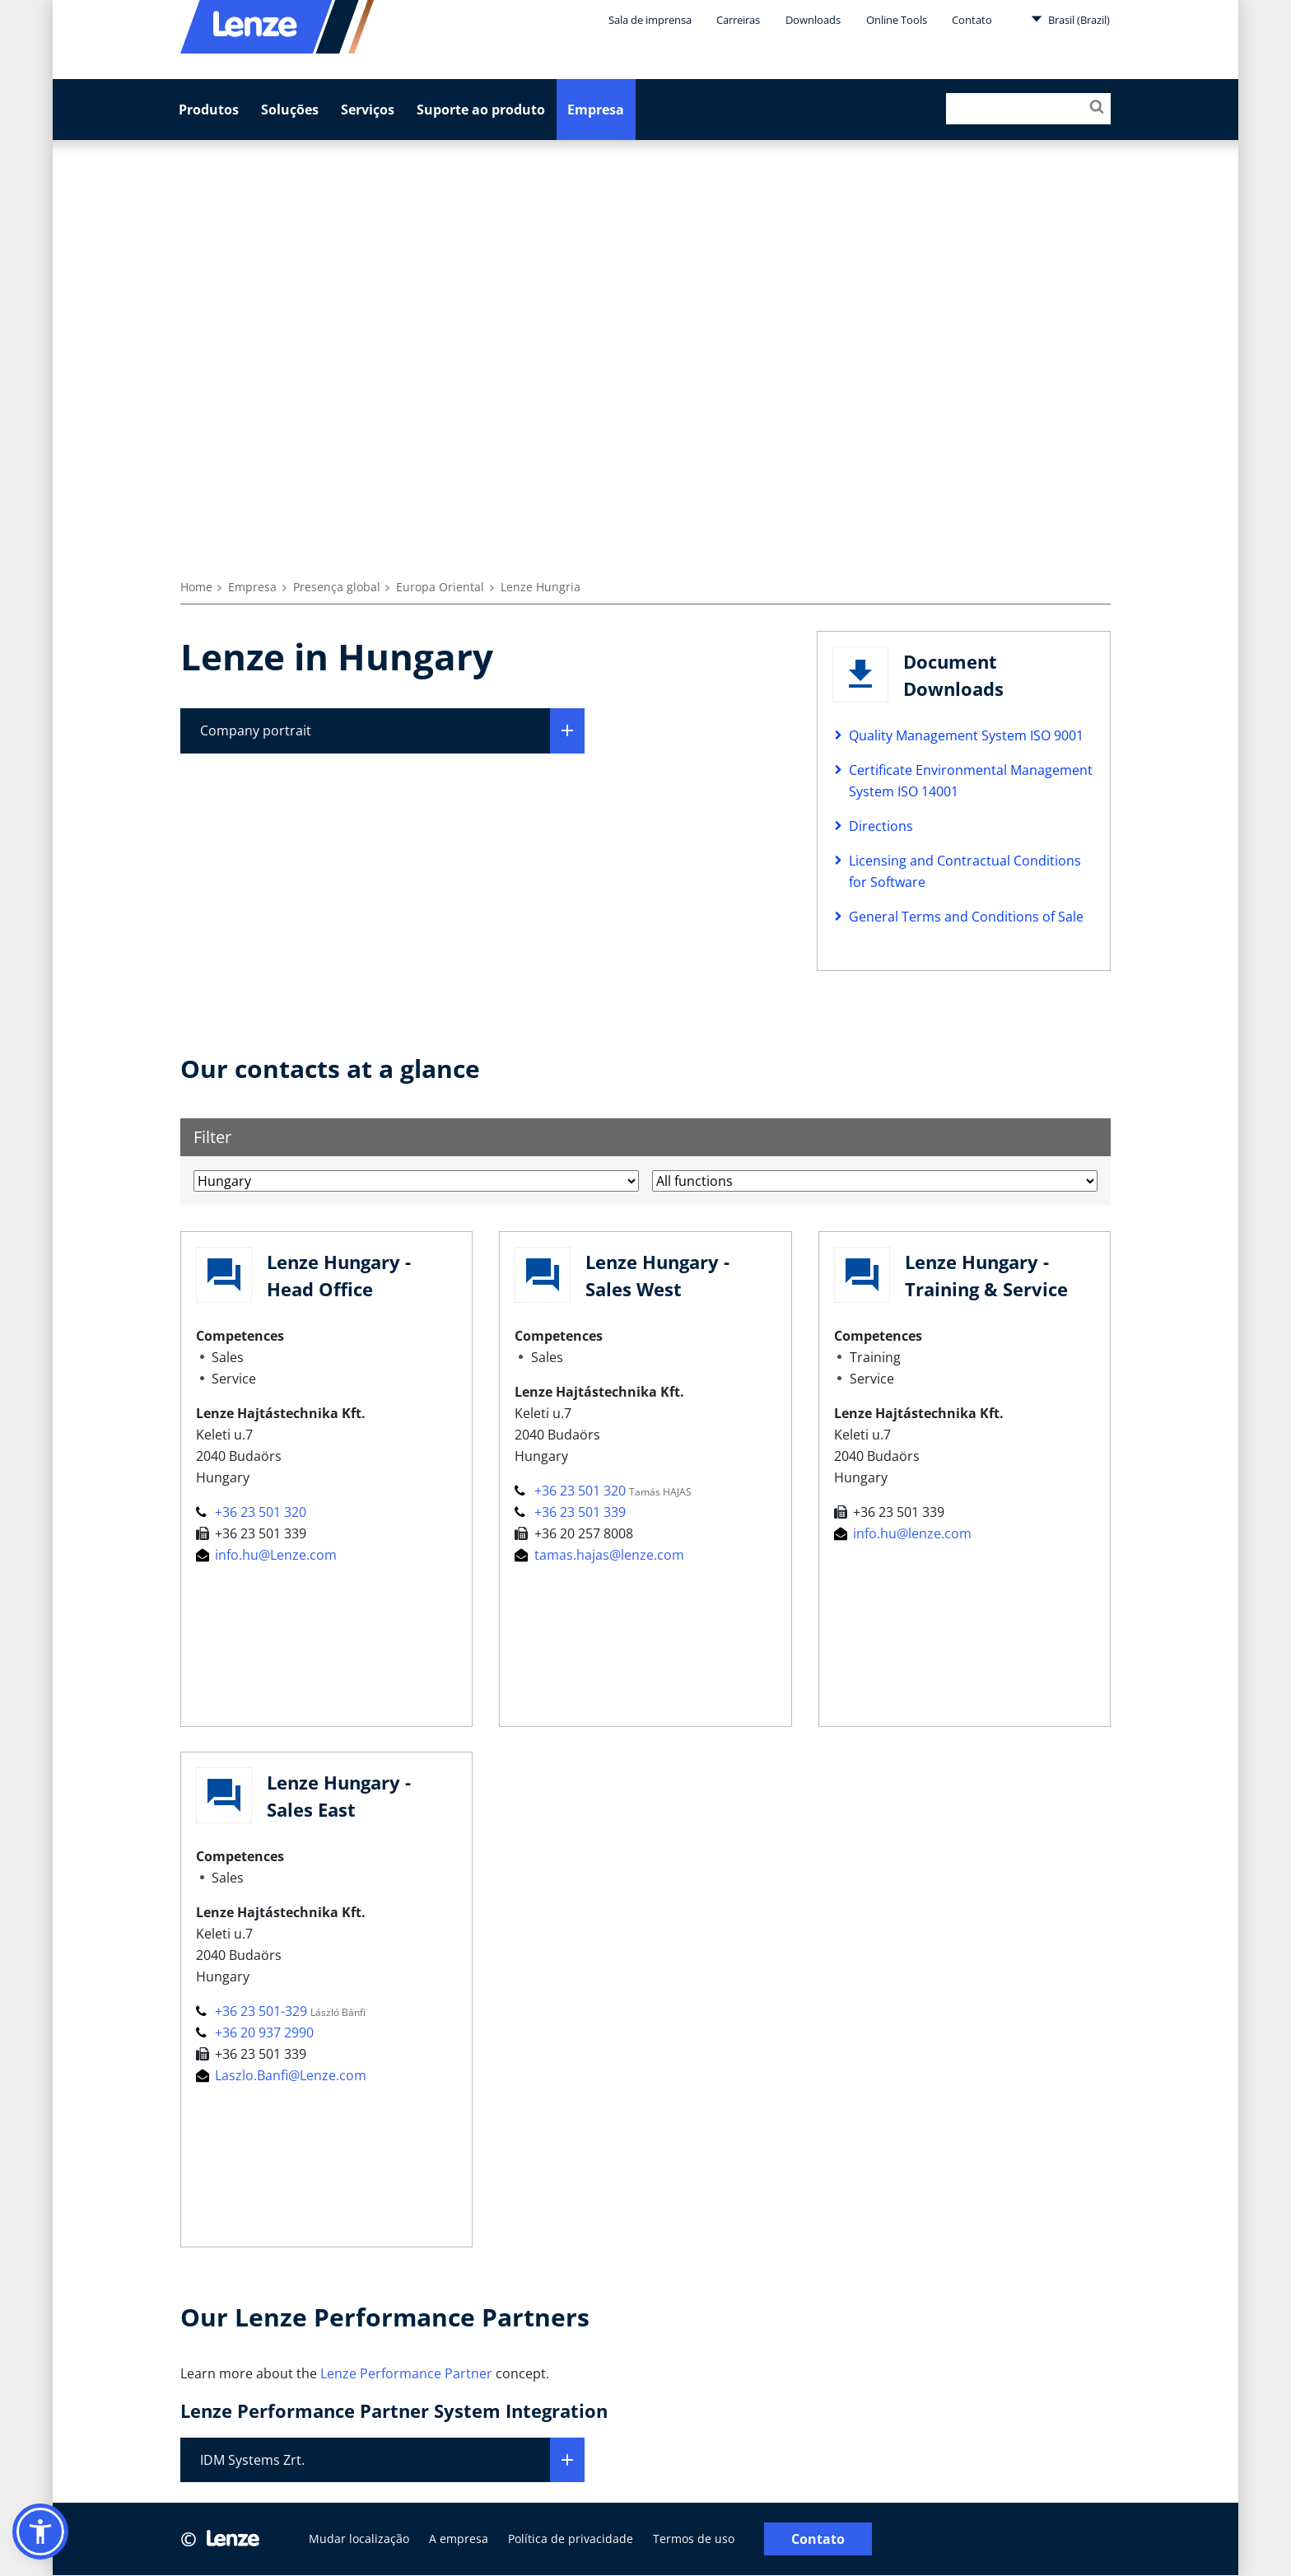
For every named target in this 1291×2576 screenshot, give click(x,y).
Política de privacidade (570, 2539)
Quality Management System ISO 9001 (966, 735)
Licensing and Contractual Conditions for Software (965, 871)
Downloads (813, 19)
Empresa (595, 109)
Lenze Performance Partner (406, 2373)
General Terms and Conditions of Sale (966, 917)
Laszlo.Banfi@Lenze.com (281, 2075)
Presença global (336, 587)
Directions (881, 826)
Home (196, 587)
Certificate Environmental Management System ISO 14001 (971, 780)
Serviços (367, 109)
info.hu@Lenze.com (266, 1555)
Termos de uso (693, 2539)
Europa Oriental (440, 587)
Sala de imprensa (650, 19)
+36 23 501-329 (253, 2011)
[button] (40, 2531)
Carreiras (738, 19)
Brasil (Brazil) (1070, 19)
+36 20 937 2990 (255, 2032)
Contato (972, 19)
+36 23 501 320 (251, 1512)
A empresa (458, 2539)
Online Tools (896, 19)
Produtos (209, 109)
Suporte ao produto (481, 109)
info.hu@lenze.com (903, 1533)
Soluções (290, 109)
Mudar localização (359, 2539)
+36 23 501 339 (570, 1512)
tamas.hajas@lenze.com (599, 1555)
